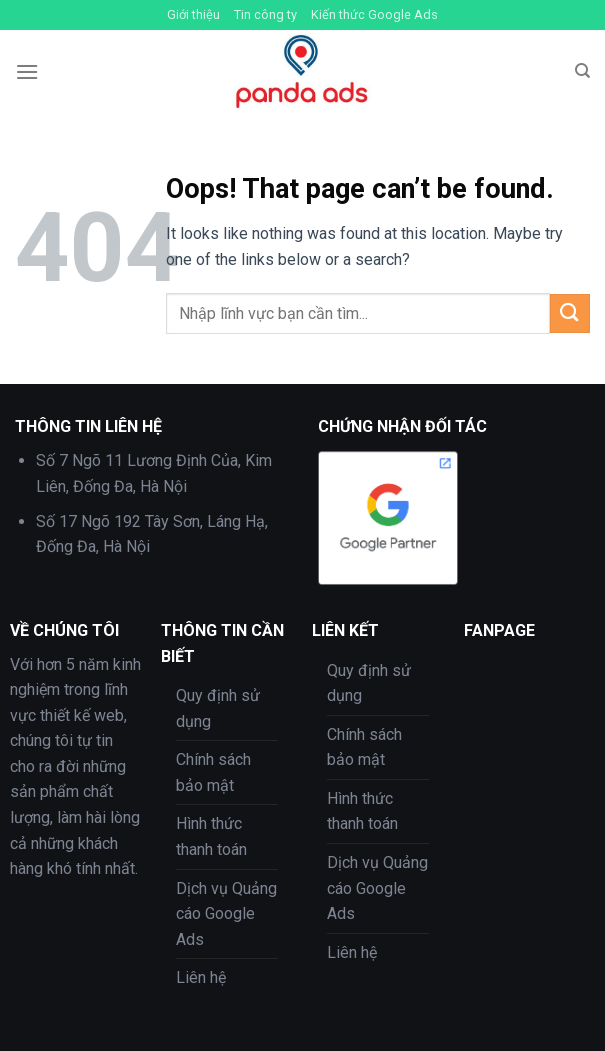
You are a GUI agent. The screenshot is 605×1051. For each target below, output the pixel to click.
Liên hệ (201, 977)
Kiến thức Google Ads (374, 14)
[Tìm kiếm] (582, 71)
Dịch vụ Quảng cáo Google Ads (226, 914)
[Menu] (27, 71)
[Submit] (570, 313)
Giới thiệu (193, 14)
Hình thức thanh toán (211, 836)
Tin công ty (265, 14)
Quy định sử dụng (218, 708)
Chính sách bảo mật (213, 772)
